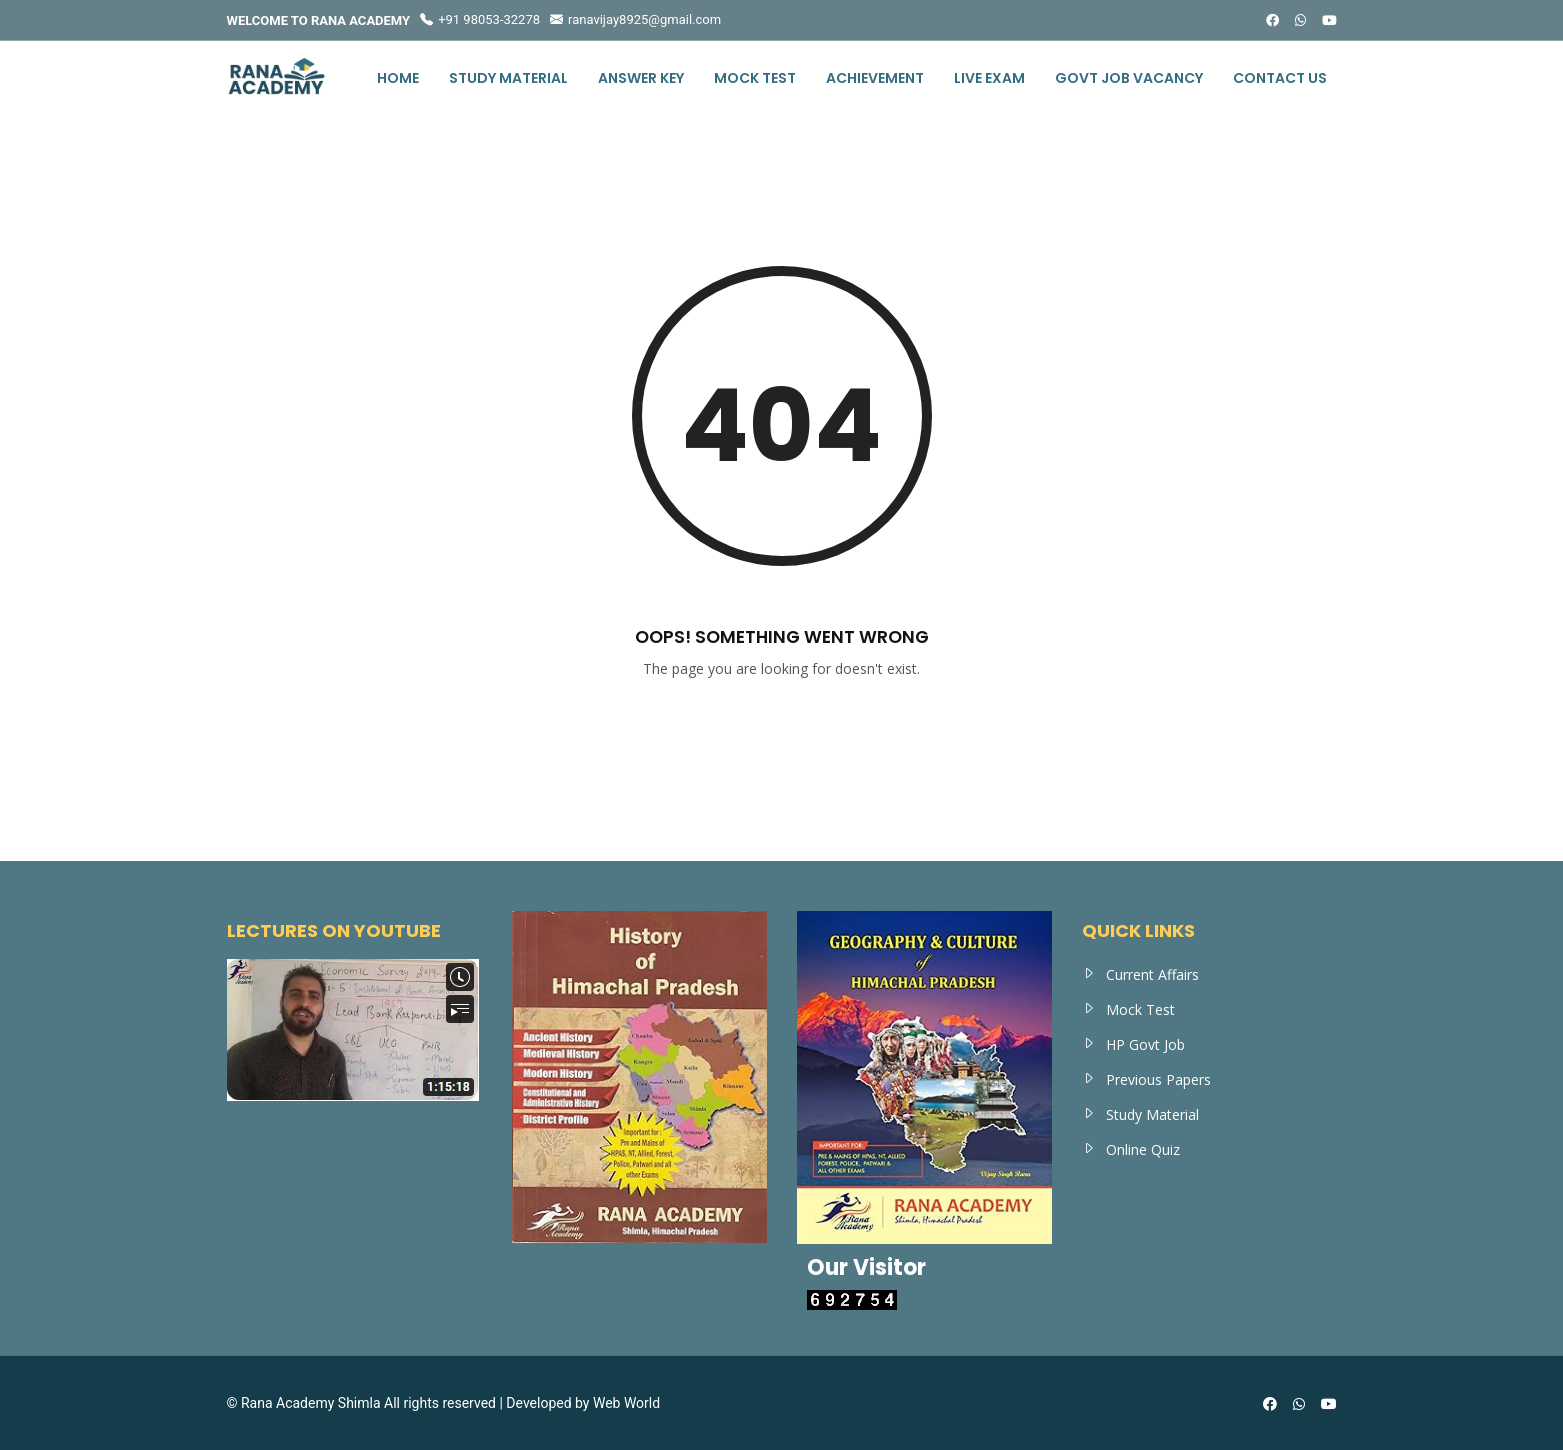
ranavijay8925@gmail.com (635, 19)
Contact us (1280, 78)
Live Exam (989, 78)
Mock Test (755, 78)
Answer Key (641, 78)
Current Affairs (1152, 974)
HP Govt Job (1145, 1044)
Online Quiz (1143, 1149)
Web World (626, 1403)
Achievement (875, 78)
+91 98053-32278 (480, 19)
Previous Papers (1158, 1079)
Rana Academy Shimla (311, 1403)
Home (398, 78)
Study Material (508, 78)
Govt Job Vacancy (1129, 78)
